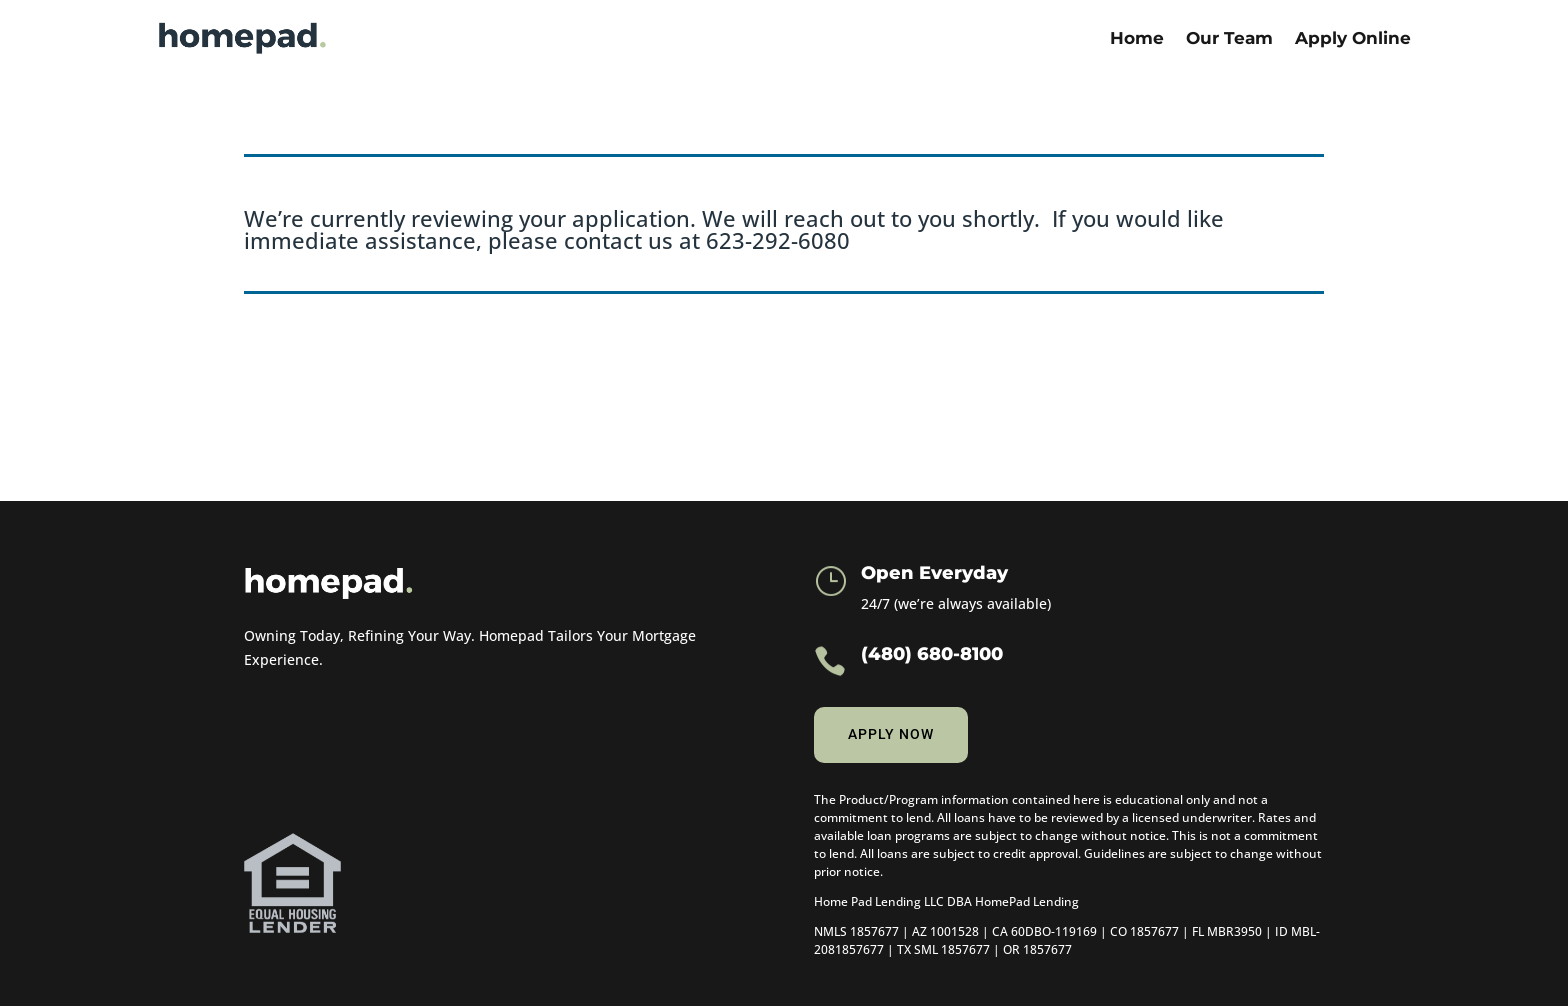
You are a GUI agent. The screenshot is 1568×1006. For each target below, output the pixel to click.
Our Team (1229, 38)
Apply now (891, 734)
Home (1137, 38)
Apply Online (1353, 38)
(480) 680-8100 (932, 654)
